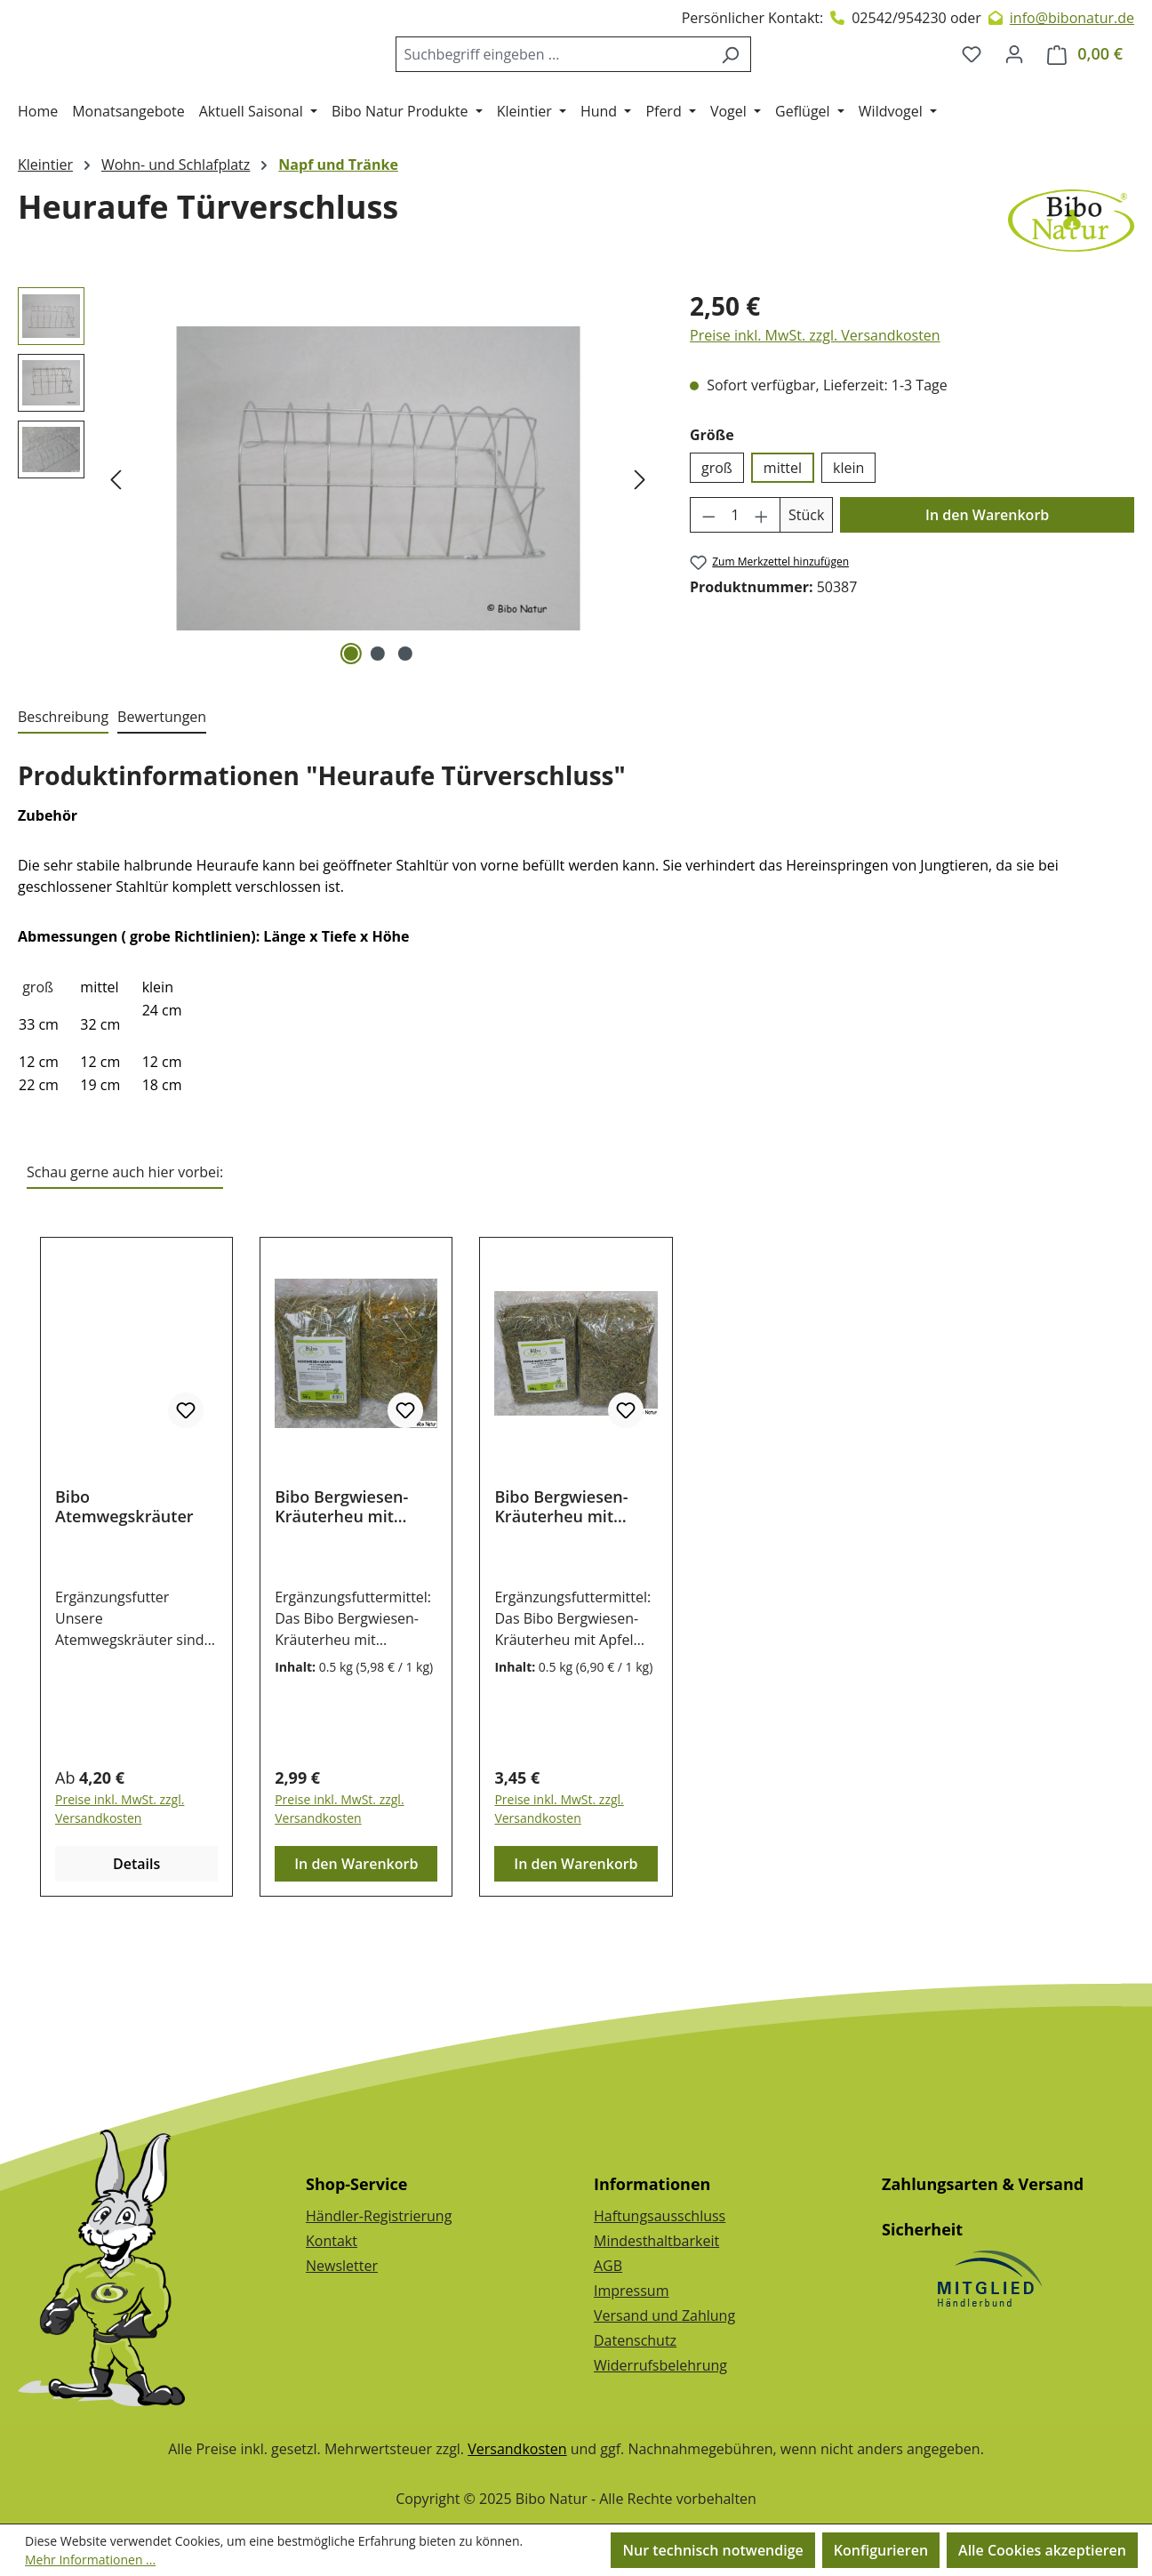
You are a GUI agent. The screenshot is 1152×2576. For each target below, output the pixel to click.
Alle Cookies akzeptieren (1042, 2550)
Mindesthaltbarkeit (656, 2241)
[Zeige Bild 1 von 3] (351, 725)
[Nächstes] (640, 551)
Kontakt (331, 2241)
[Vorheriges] (115, 551)
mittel (783, 540)
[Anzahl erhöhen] (761, 587)
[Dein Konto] (1014, 90)
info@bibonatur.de (1072, 18)
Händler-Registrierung (379, 2216)
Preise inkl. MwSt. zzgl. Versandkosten (815, 407)
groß (716, 540)
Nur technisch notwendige (712, 2550)
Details (136, 1936)
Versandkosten (517, 2449)
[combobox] (567, 90)
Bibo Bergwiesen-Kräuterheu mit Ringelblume (341, 1578)
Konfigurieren (881, 2550)
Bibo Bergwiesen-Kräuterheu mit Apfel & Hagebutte (565, 1578)
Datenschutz (635, 2340)
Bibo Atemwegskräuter (124, 1578)
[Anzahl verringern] (708, 587)
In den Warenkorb (987, 587)
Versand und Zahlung (664, 2315)
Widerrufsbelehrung (660, 2365)
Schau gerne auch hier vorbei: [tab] (125, 1244)
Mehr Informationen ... (90, 2559)
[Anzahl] (735, 587)
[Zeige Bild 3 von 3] (404, 725)
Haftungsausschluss (659, 2216)
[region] (336, 550)
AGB (608, 2265)
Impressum (631, 2290)
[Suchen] (744, 90)
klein (848, 540)
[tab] (63, 790)
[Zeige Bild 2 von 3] (378, 725)
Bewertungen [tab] (161, 788)
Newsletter (342, 2265)
